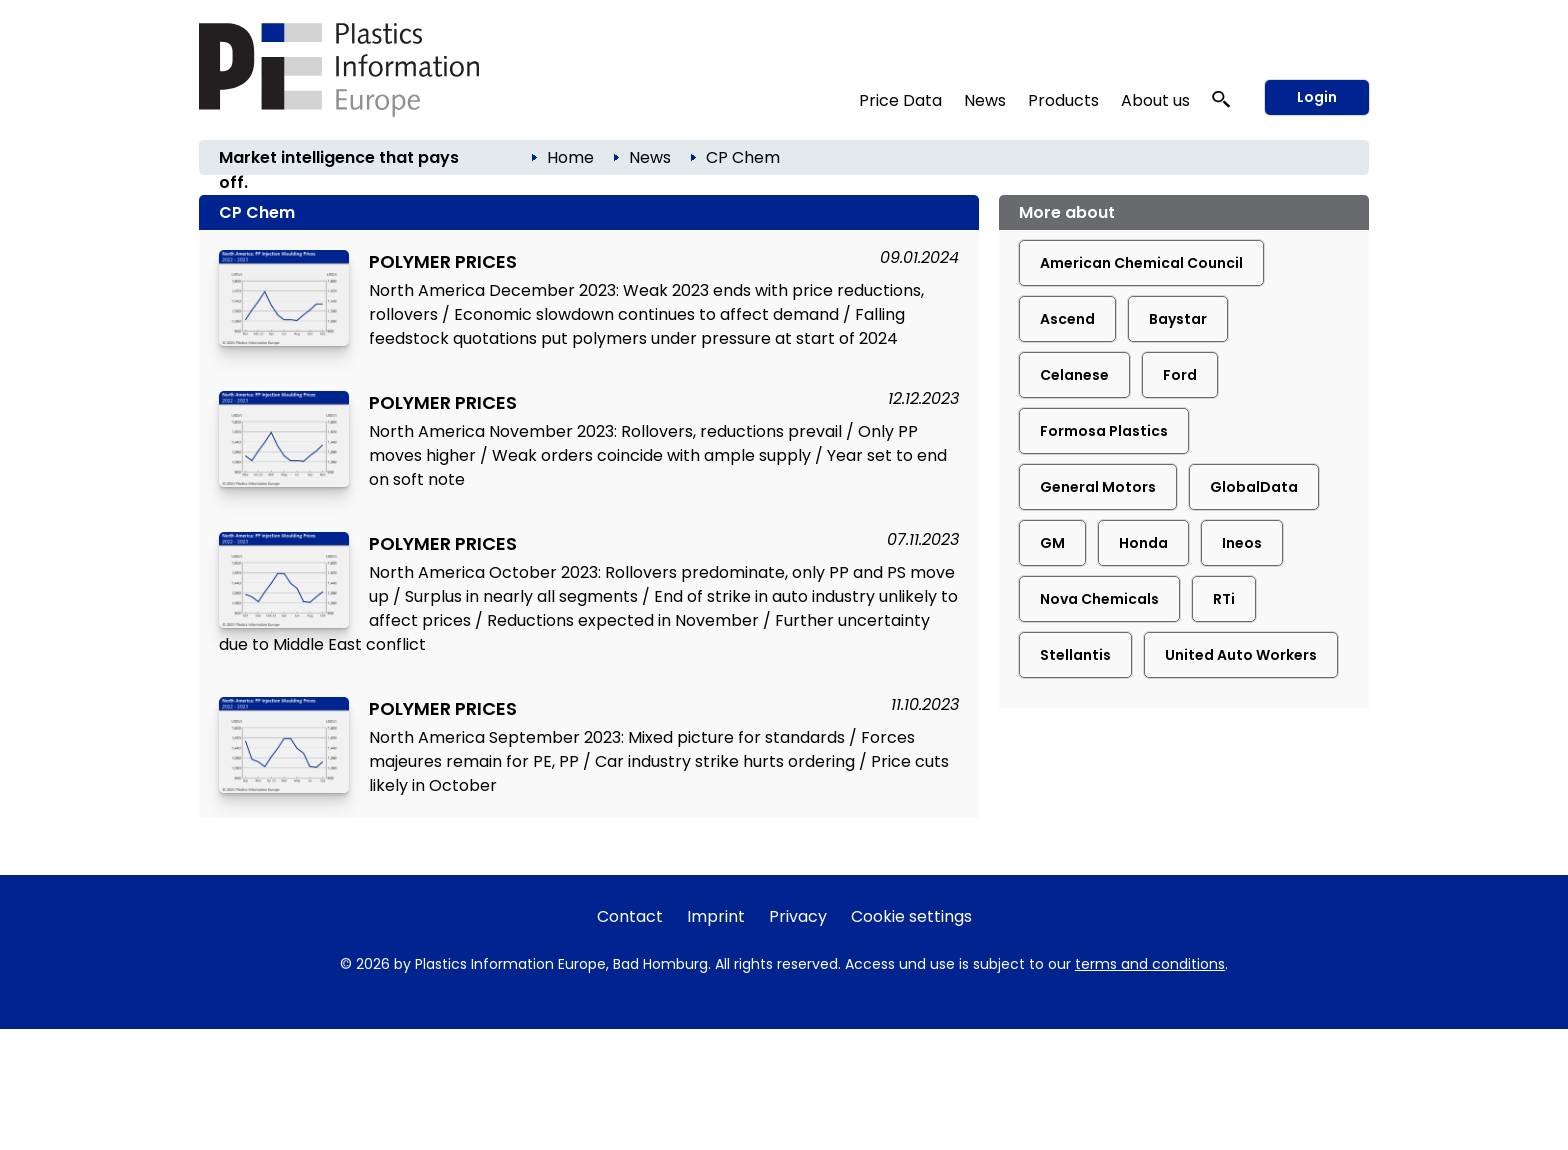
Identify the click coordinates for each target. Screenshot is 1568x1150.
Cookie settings (911, 916)
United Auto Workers (1241, 655)
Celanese (1074, 375)
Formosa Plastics (1104, 431)
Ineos (1242, 543)
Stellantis (1075, 655)
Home (570, 157)
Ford (1180, 375)
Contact (630, 916)
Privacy (798, 916)
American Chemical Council (1141, 263)
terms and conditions (1150, 964)
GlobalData (1254, 487)
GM (1052, 543)
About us (1155, 100)
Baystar (1178, 319)
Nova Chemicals (1099, 599)
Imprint (716, 916)
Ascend (1067, 319)
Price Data (900, 100)
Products (1063, 100)
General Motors (1098, 487)
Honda (1143, 543)
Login (1317, 97)
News (985, 100)
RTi (1224, 599)
